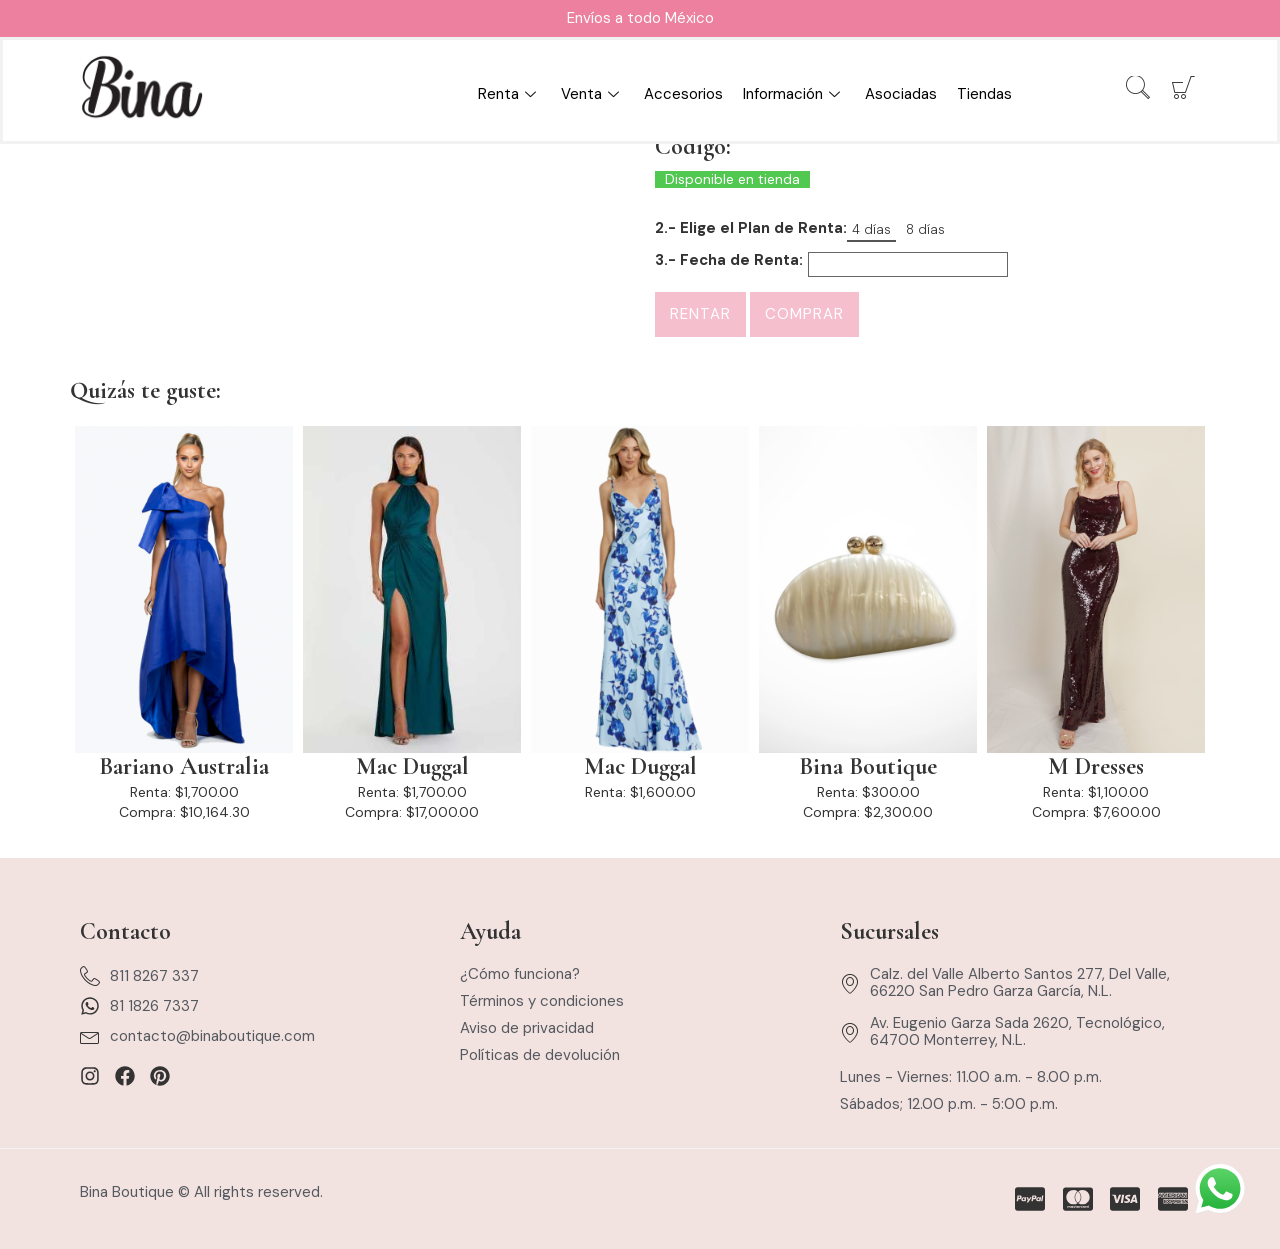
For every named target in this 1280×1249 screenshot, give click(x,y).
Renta (509, 94)
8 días (925, 229)
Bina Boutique (868, 767)
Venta (592, 94)
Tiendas (984, 94)
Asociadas (901, 94)
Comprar (804, 314)
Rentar (700, 314)
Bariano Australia (184, 767)
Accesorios (683, 94)
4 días (871, 229)
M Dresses (1096, 767)
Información (794, 94)
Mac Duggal (412, 767)
